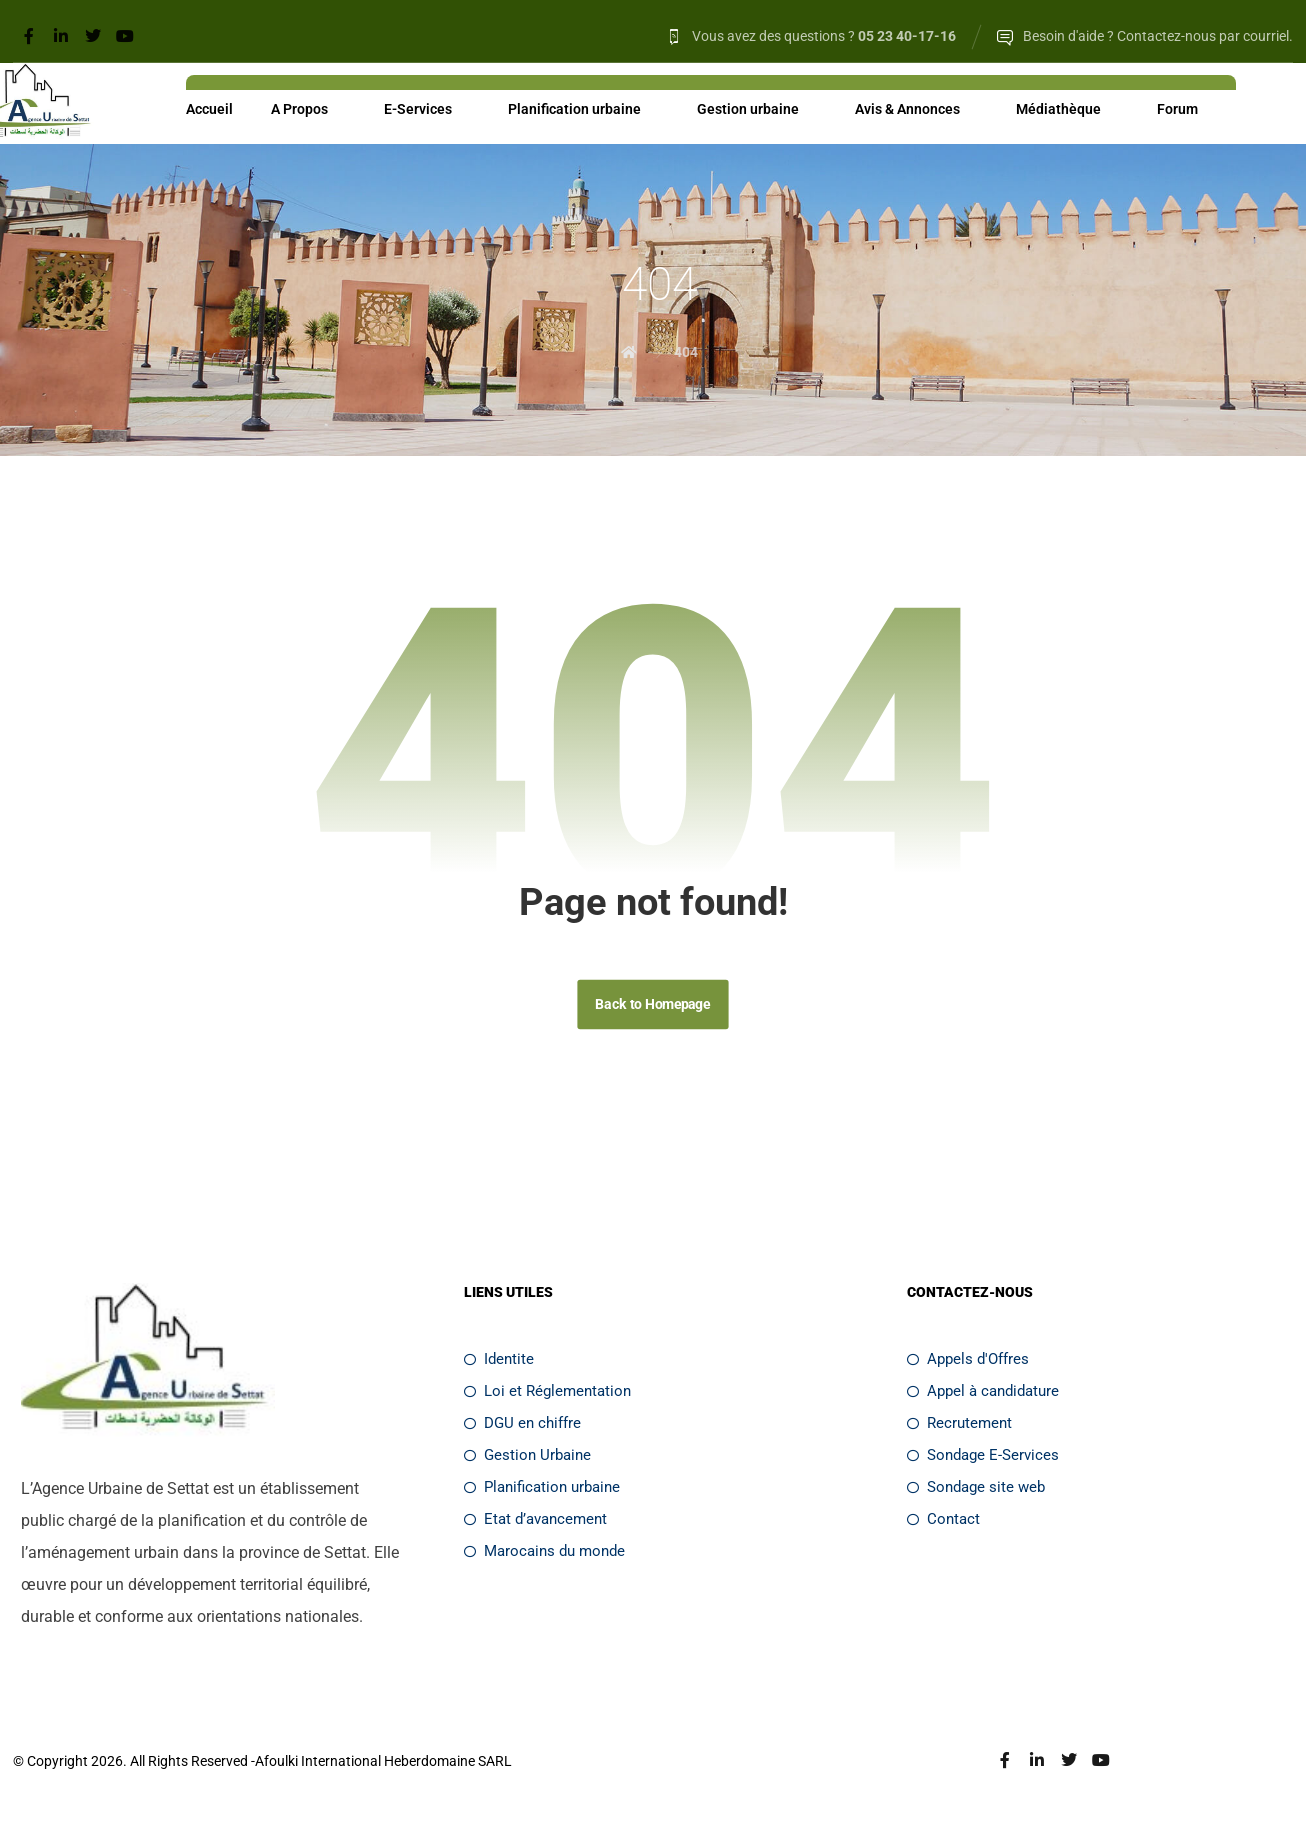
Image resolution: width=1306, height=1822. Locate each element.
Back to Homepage (652, 1007)
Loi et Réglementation (547, 1395)
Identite (499, 1363)
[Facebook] (29, 36)
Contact (943, 1523)
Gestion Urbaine (527, 1459)
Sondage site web (976, 1491)
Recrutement (959, 1427)
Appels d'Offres (968, 1363)
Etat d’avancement (535, 1523)
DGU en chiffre (522, 1427)
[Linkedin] (61, 36)
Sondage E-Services (983, 1459)
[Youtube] (125, 36)
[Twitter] (93, 36)
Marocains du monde (544, 1555)
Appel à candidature (983, 1395)
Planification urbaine (542, 1491)
